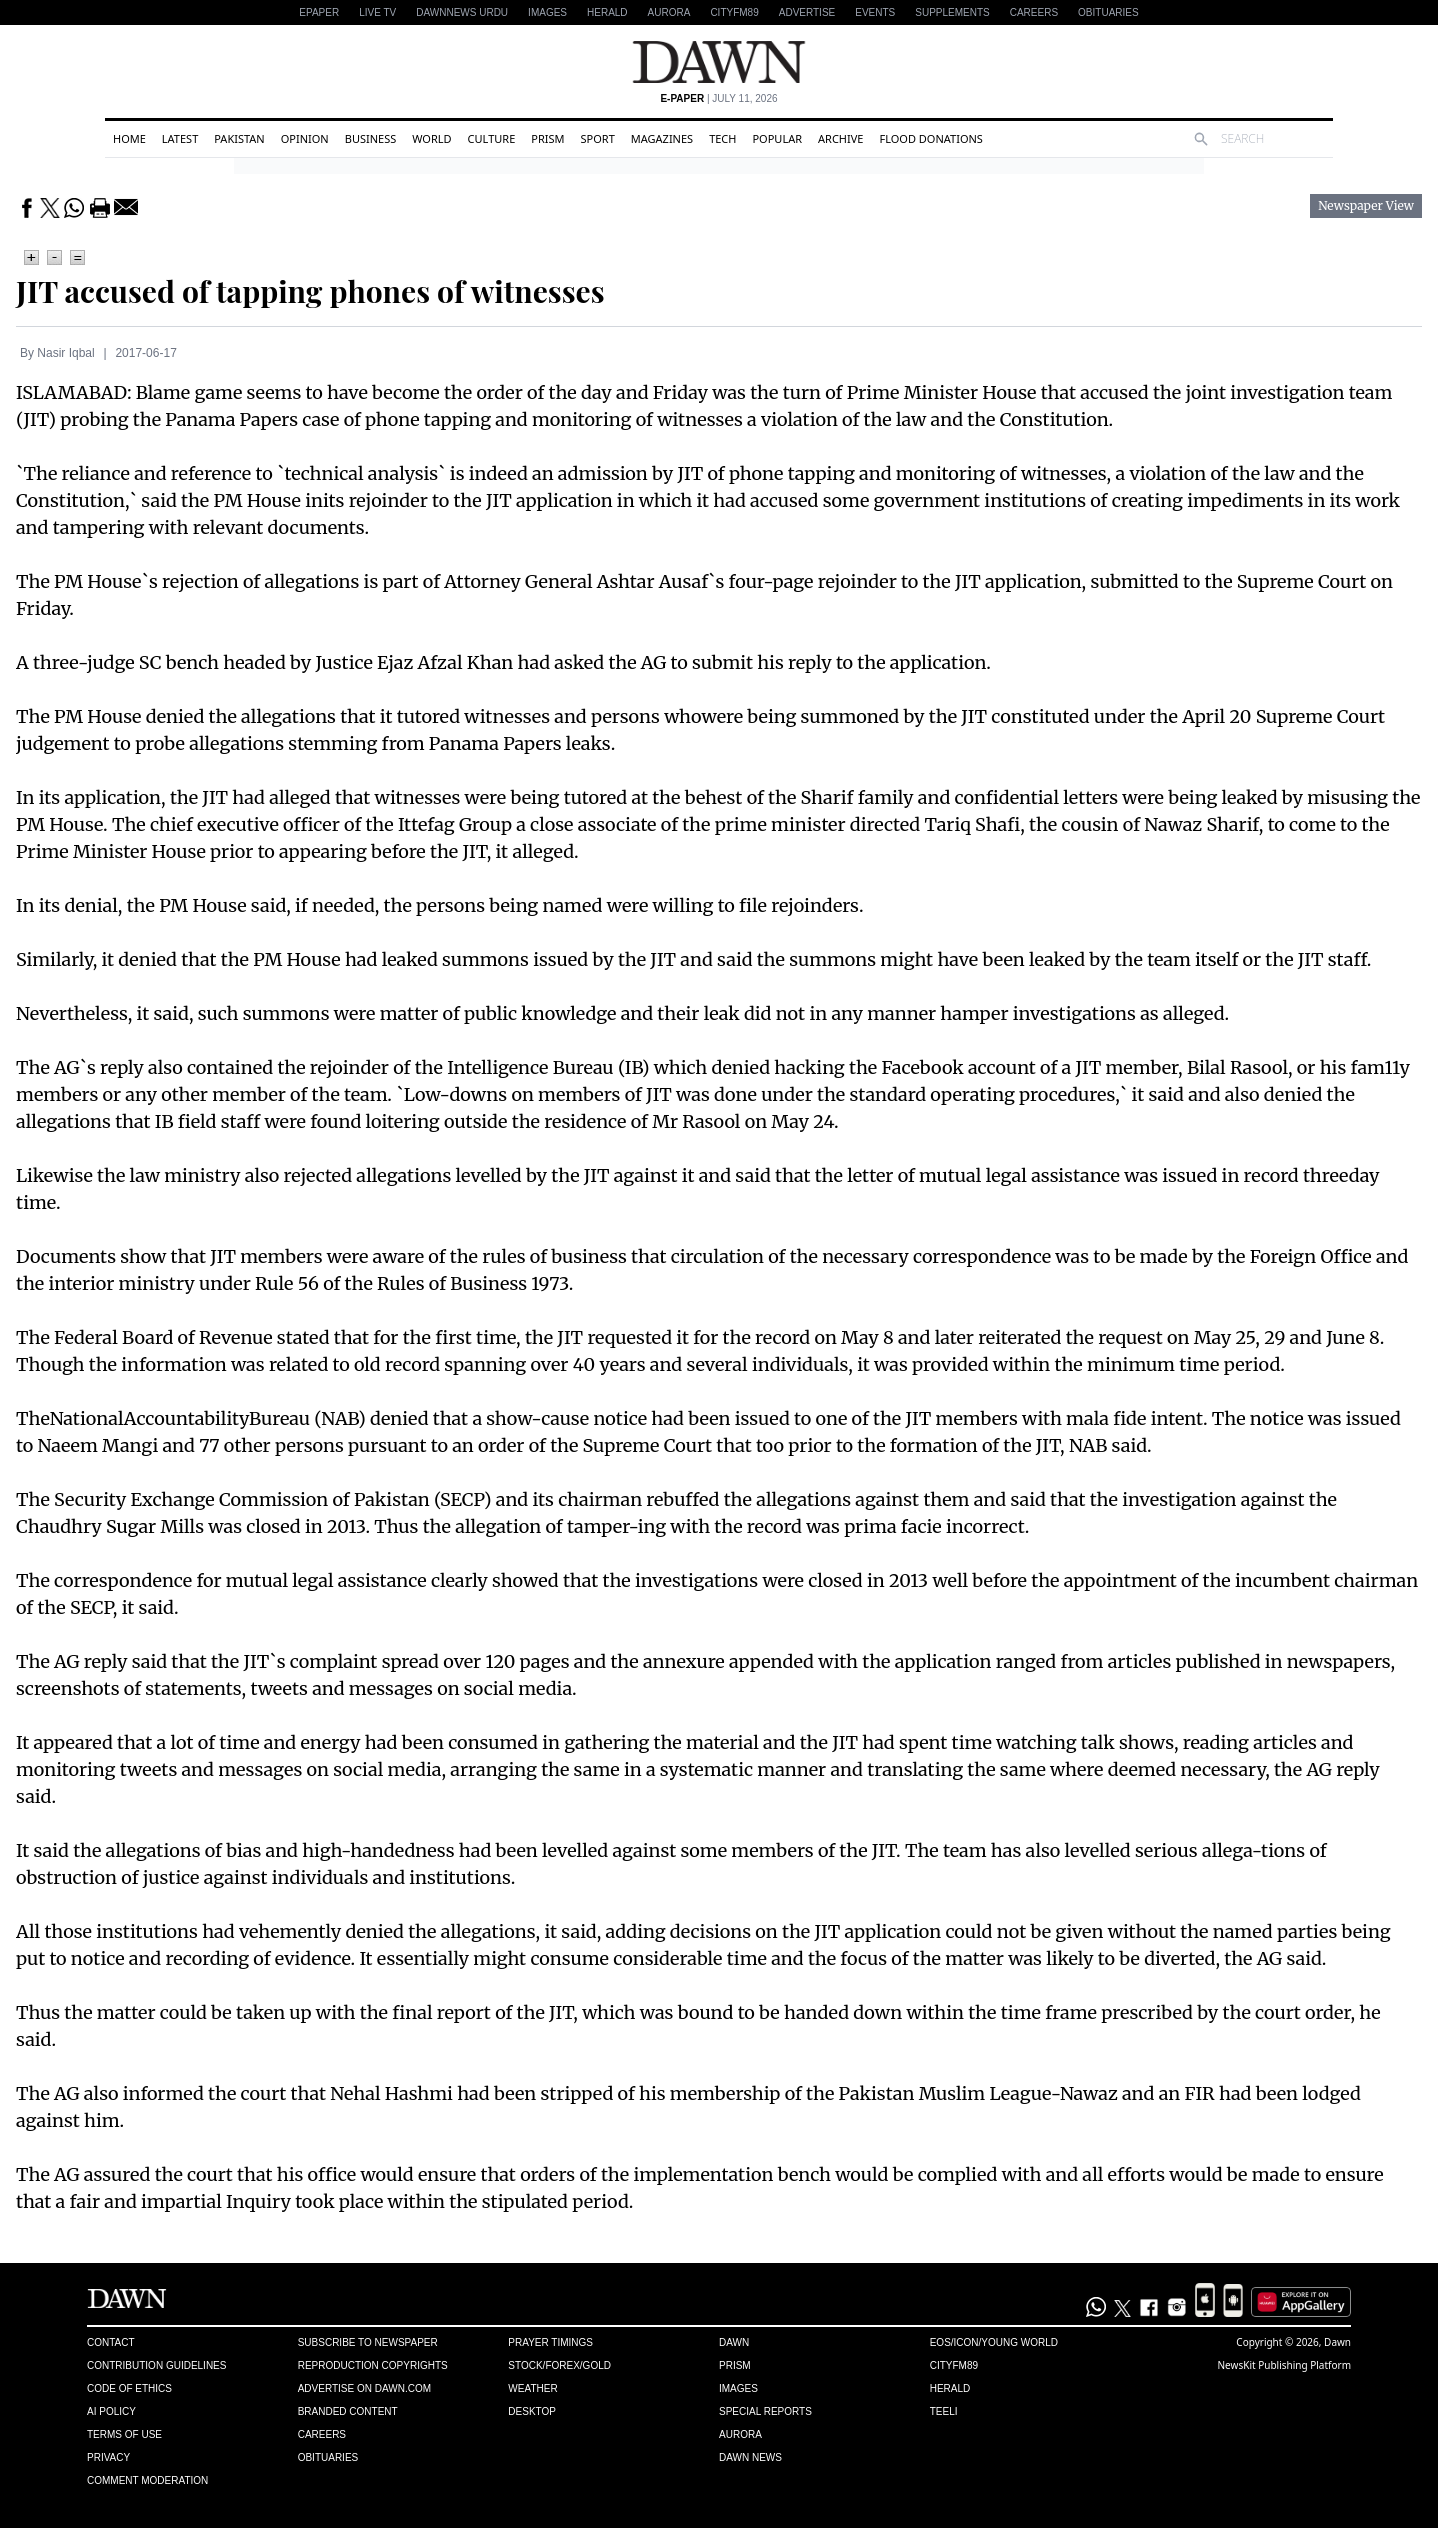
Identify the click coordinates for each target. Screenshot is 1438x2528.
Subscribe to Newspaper (368, 2342)
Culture (492, 138)
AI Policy (111, 2411)
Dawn (734, 2342)
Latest (180, 138)
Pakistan (239, 138)
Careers (1034, 12)
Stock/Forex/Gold (559, 2365)
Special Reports (765, 2411)
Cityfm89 (954, 2365)
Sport (598, 138)
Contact (111, 2342)
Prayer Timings (550, 2342)
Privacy (108, 2457)
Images (547, 12)
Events (875, 12)
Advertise (807, 12)
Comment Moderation (147, 2480)
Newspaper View (1366, 206)
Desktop (532, 2411)
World (431, 138)
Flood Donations (930, 138)
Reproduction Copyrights (373, 2365)
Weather (532, 2388)
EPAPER (319, 12)
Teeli (944, 2411)
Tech (722, 138)
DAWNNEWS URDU (462, 12)
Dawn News (750, 2457)
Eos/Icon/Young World (994, 2342)
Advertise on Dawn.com (364, 2388)
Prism (547, 138)
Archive (840, 138)
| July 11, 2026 (718, 98)
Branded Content (348, 2411)
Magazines (662, 138)
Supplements (952, 12)
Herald (607, 12)
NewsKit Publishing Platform (1285, 2365)
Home (129, 138)
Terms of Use (124, 2434)
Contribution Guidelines (156, 2365)
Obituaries (1108, 12)
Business (371, 138)
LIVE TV (377, 12)
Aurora (669, 12)
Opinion (305, 138)
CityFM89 (734, 12)
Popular (777, 138)
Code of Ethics (129, 2388)
